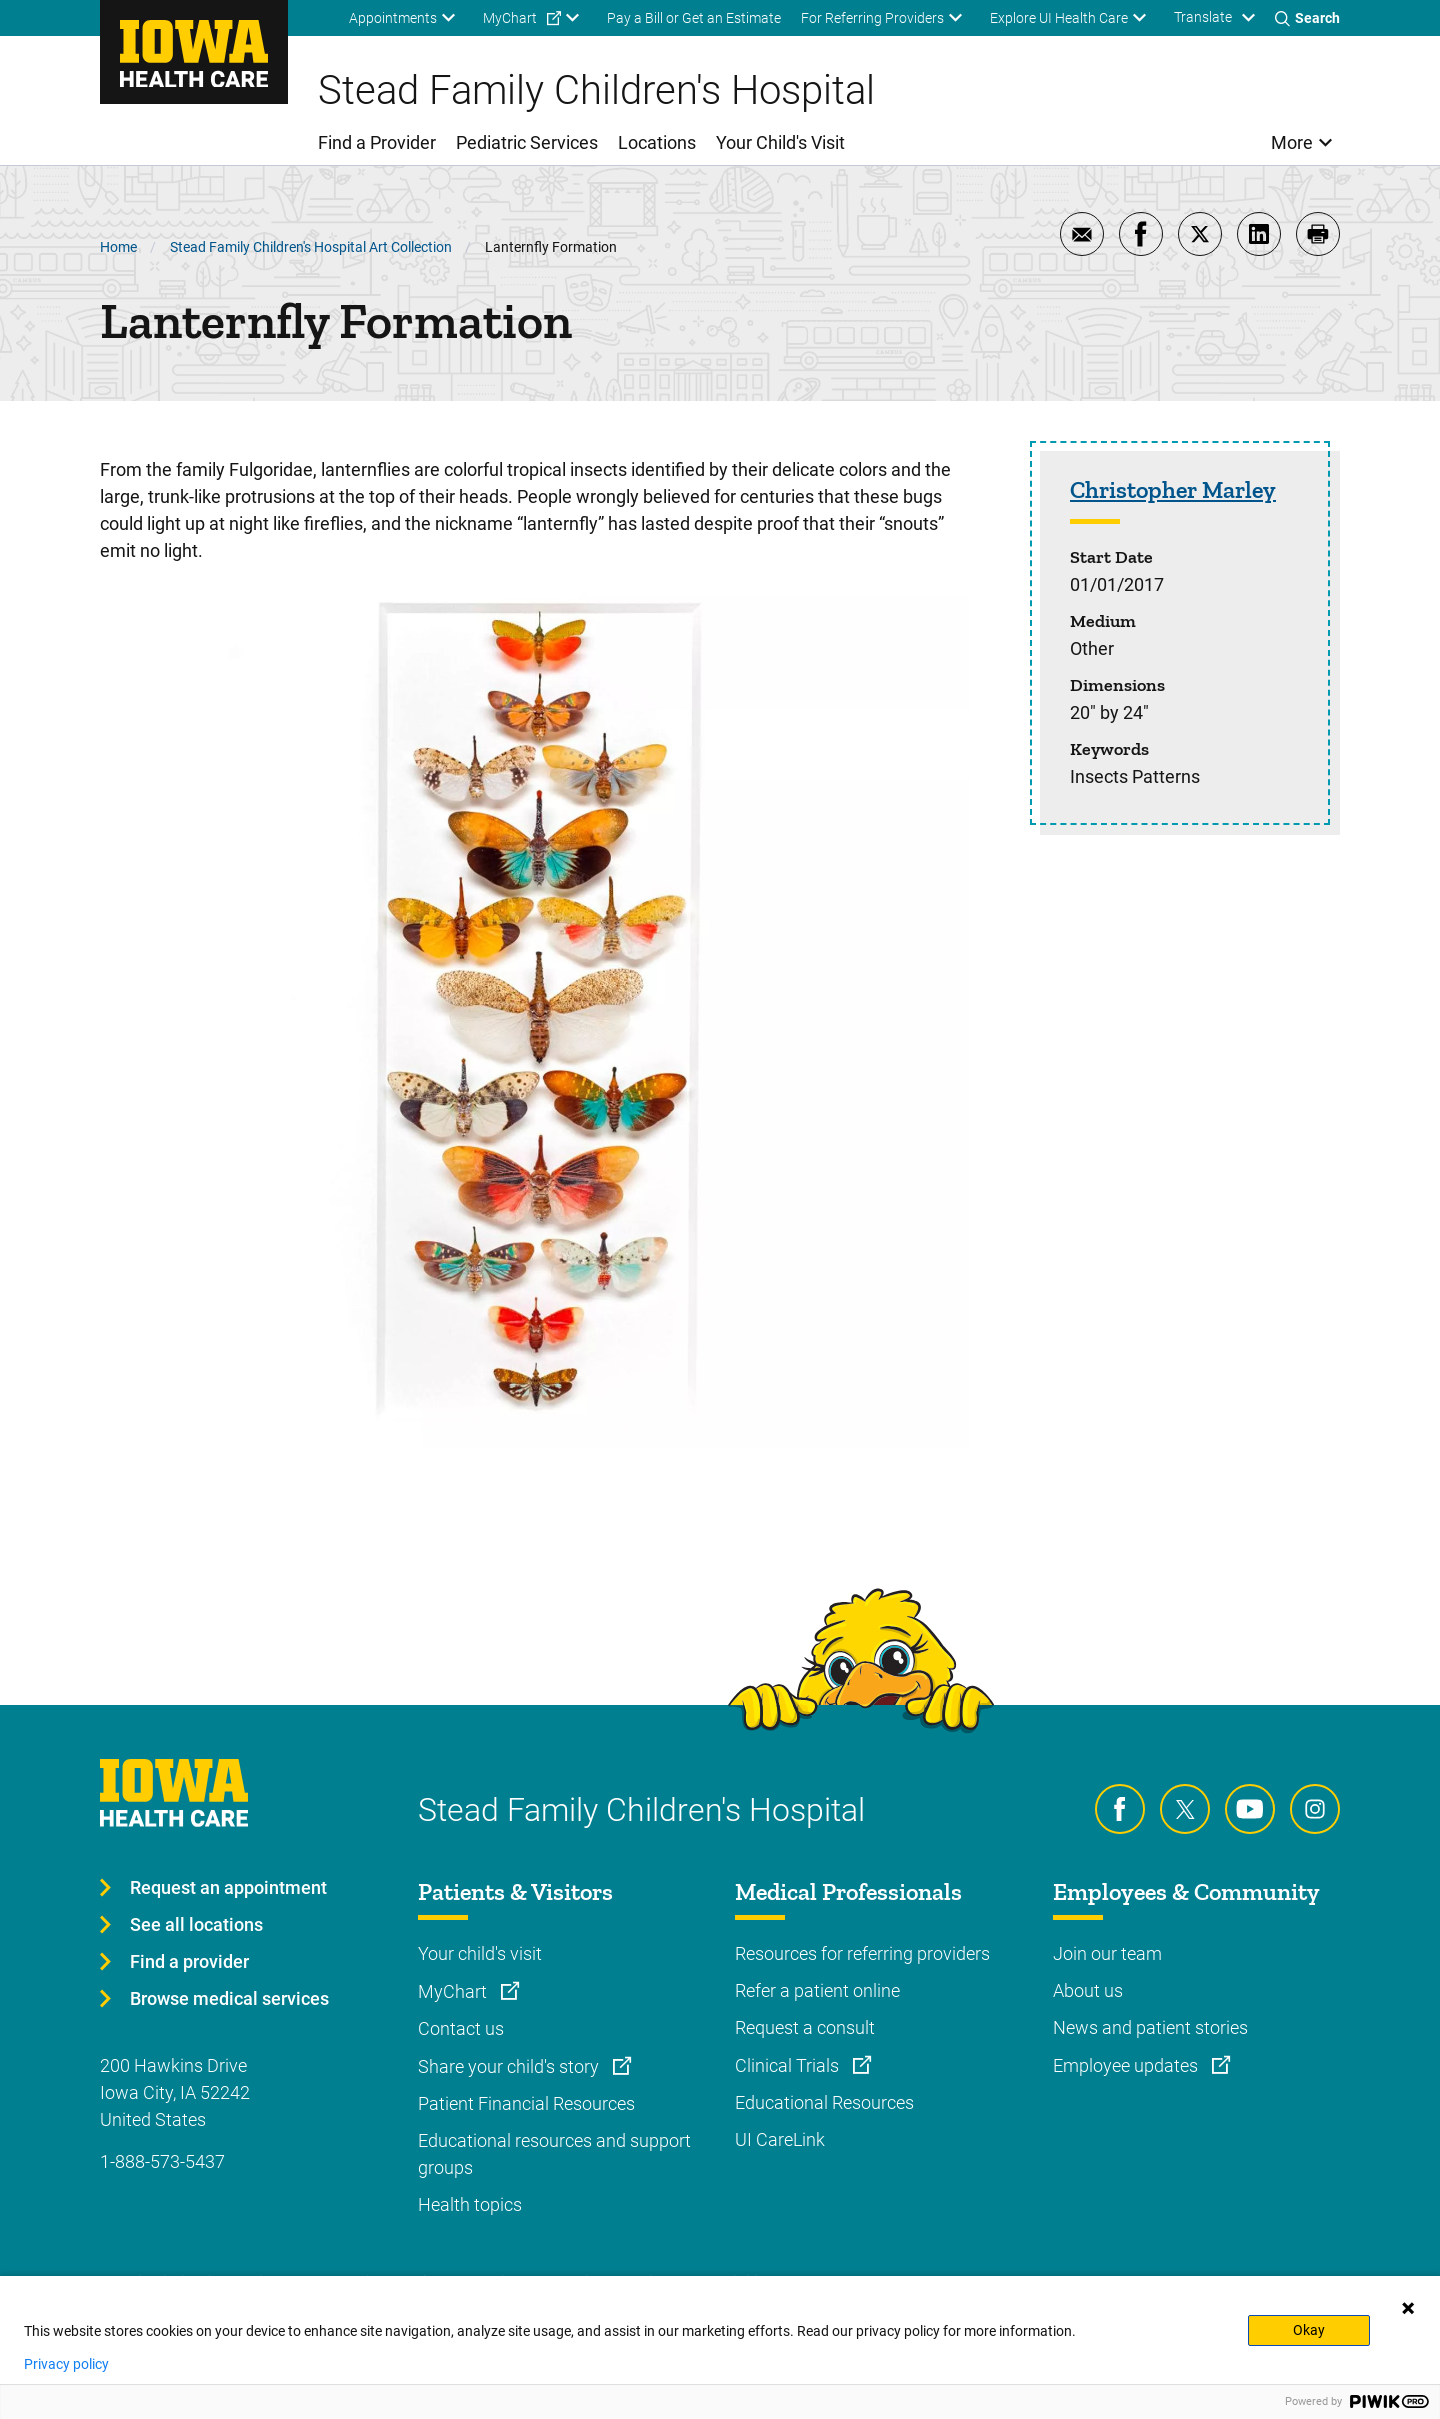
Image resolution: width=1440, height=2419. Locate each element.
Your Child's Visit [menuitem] (780, 142)
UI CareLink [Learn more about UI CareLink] (780, 2139)
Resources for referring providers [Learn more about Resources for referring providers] (862, 1953)
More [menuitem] (1292, 142)
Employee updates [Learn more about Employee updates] (1127, 2065)
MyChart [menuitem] (510, 18)
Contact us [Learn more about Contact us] (461, 2028)
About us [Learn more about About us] (1088, 1990)
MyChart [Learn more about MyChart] (454, 1991)
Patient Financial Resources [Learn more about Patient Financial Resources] (526, 2103)
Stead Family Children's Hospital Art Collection (311, 247)
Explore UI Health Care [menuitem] (1059, 18)
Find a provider (189, 1961)
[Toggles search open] (1307, 18)
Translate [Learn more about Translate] (1203, 17)
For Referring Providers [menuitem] (872, 18)
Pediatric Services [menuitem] (527, 142)
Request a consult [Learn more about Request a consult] (805, 2027)
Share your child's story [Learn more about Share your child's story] (510, 2066)
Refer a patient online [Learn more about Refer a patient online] (817, 1990)
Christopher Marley (1173, 490)
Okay (1309, 2330)
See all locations (196, 1924)
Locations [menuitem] (657, 142)
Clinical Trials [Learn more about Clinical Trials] (789, 2065)
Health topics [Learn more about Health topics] (470, 2204)
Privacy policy (66, 2364)
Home (118, 247)
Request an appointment (228, 1887)
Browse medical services (229, 1998)
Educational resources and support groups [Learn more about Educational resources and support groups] (554, 2154)
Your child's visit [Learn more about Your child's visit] (480, 1953)
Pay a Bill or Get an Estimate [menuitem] (694, 18)
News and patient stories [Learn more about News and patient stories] (1150, 2027)
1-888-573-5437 (162, 2161)
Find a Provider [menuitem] (377, 142)
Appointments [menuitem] (393, 18)
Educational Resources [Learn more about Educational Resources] (824, 2102)
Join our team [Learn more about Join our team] (1107, 1953)
